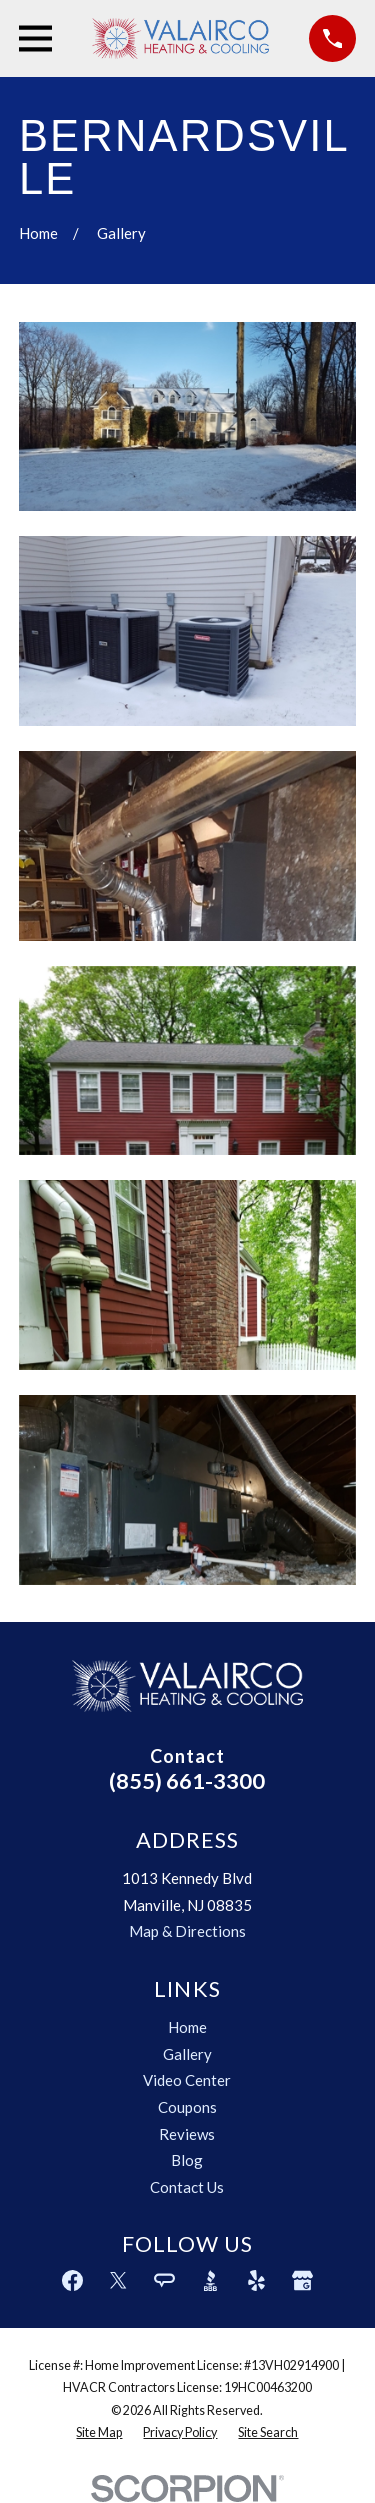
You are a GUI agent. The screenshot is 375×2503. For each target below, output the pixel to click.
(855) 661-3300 (187, 1781)
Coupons (187, 2107)
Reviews (187, 2134)
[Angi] (164, 2280)
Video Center (187, 2080)
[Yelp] (256, 2280)
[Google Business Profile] (302, 2280)
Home (187, 2027)
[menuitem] (99, 2433)
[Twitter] (118, 2280)
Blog (187, 2160)
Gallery (187, 2054)
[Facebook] (72, 2280)
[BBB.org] (210, 2280)
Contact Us (187, 2187)
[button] (187, 417)
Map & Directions (187, 1931)
